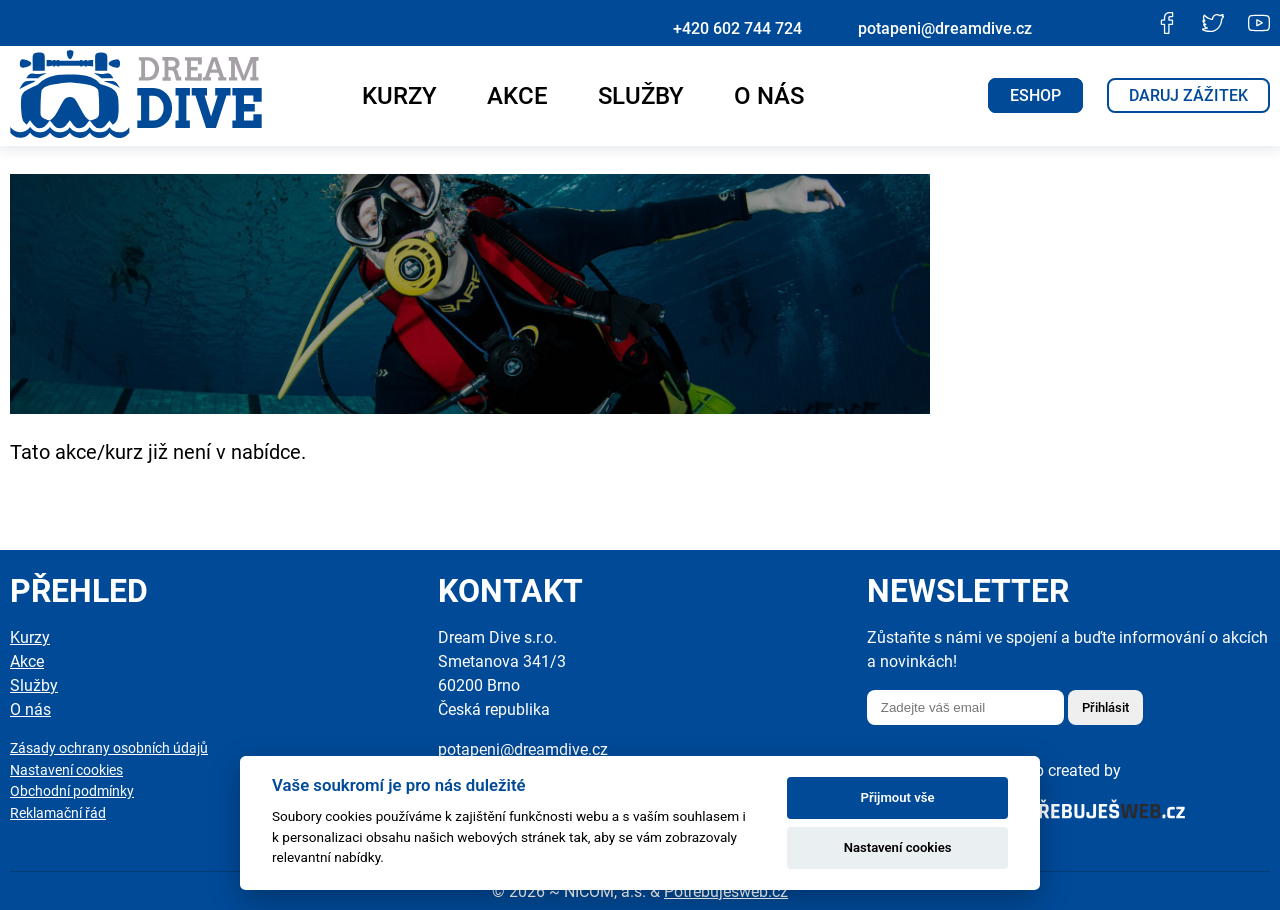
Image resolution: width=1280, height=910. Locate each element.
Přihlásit (1105, 707)
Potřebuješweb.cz (726, 891)
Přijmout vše (898, 797)
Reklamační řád (58, 813)
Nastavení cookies (66, 770)
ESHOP (1035, 95)
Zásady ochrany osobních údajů (109, 748)
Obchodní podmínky (72, 791)
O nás (769, 96)
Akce (517, 96)
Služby (641, 96)
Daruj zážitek (1188, 95)
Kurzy (399, 96)
